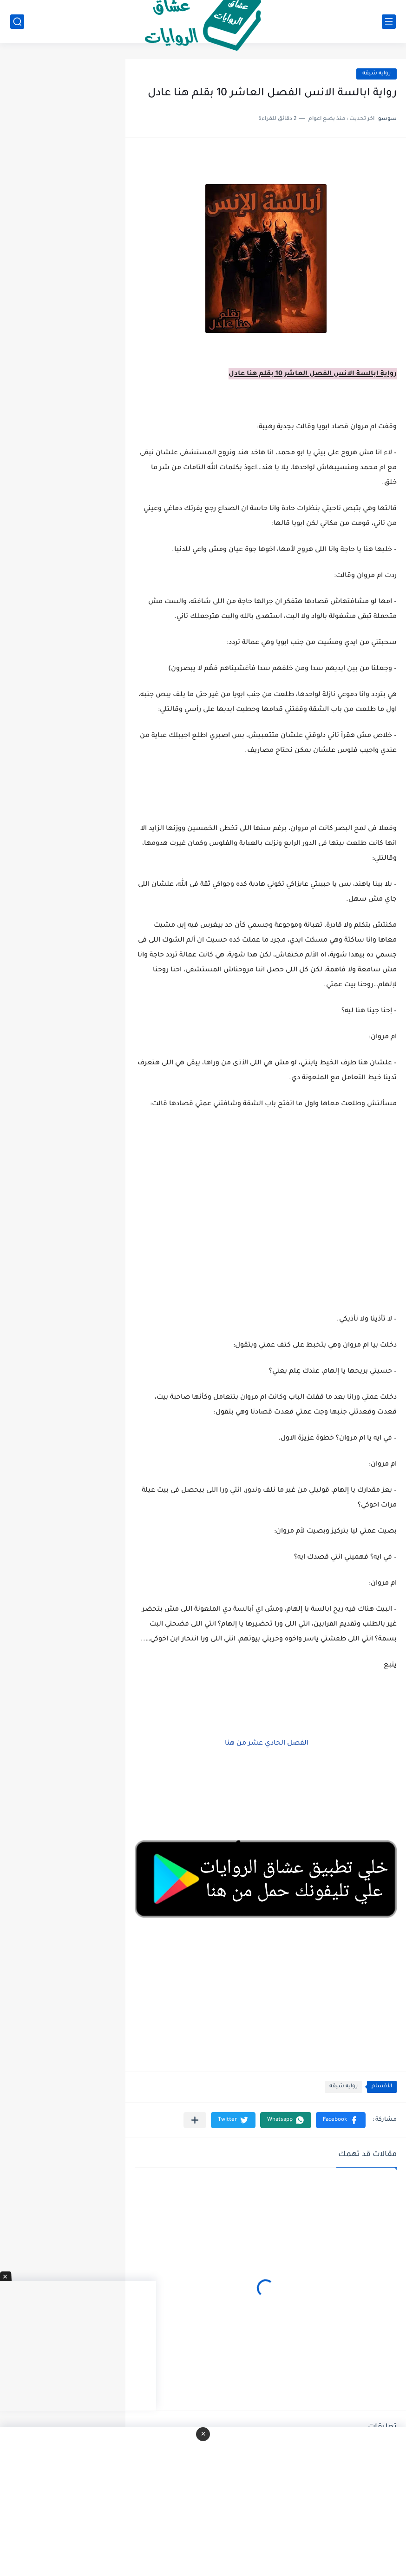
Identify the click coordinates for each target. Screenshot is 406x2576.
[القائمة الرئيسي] (389, 21)
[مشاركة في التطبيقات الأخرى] (194, 2120)
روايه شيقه (376, 74)
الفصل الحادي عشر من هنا (265, 1743)
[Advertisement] (266, 1236)
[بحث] (17, 21)
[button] (341, 2120)
